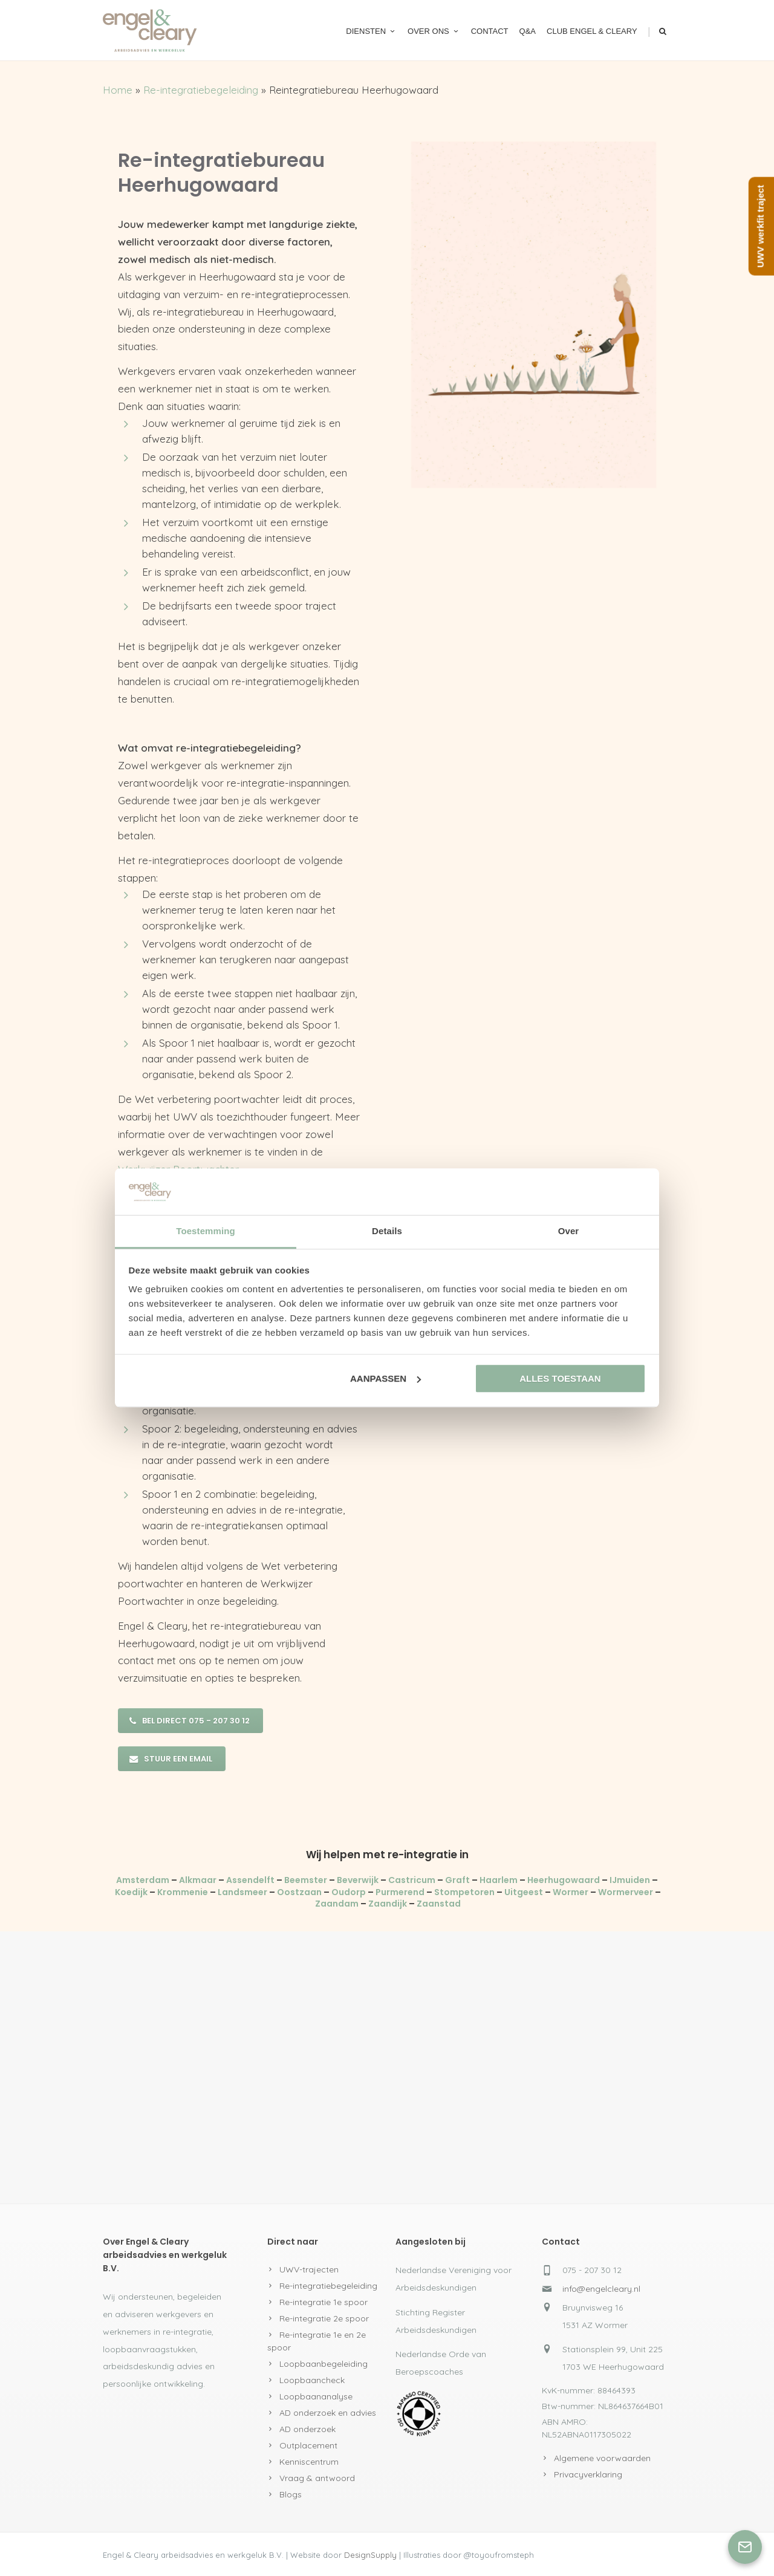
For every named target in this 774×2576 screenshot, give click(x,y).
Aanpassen (385, 1378)
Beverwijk (358, 1880)
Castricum (411, 1880)
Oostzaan (299, 1892)
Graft (457, 1880)
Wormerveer (625, 1892)
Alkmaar (197, 1880)
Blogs (290, 2494)
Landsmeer (242, 1892)
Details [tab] (387, 1231)
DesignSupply (370, 2555)
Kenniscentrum (309, 2461)
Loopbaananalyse (316, 2396)
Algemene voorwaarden (602, 2458)
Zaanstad (439, 1904)
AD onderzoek (307, 2429)
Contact (490, 31)
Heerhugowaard (563, 1880)
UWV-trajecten (309, 2269)
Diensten (371, 31)
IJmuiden (630, 1880)
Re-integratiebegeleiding (200, 89)
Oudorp (348, 1892)
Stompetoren (464, 1892)
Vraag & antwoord (317, 2478)
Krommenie (182, 1892)
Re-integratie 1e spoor (323, 2302)
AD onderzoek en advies (327, 2412)
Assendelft (250, 1880)
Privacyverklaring (588, 2474)
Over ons (434, 31)
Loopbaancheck (312, 2380)
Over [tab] (568, 1231)
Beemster (305, 1880)
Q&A (527, 31)
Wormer (570, 1892)
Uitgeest (523, 1892)
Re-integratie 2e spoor (324, 2318)
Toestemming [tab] (205, 1231)
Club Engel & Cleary (592, 31)
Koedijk (131, 1892)
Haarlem (499, 1880)
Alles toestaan (559, 1378)
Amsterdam (142, 1880)
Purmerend (400, 1892)
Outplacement (308, 2445)
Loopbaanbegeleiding (323, 2363)
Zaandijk (387, 1904)
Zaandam (337, 1904)
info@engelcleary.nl (601, 2288)
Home (117, 89)
